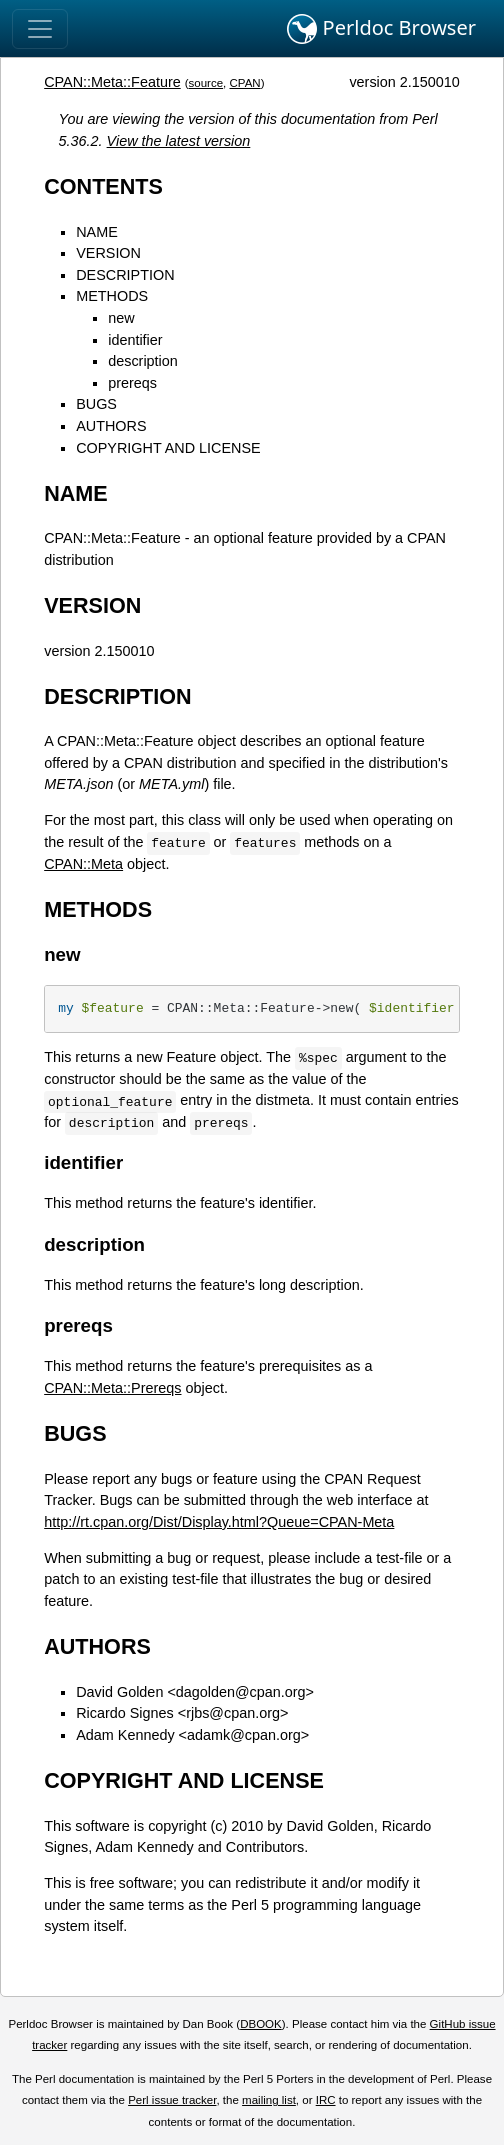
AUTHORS (111, 426)
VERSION (108, 253)
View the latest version (179, 141)
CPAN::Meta (83, 864)
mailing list (269, 2100)
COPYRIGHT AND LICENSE (168, 448)
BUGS (96, 404)
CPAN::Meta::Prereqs (112, 1388)
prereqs (132, 383)
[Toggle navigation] (40, 29)
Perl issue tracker (172, 2100)
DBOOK (261, 2024)
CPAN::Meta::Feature (112, 82)
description (143, 361)
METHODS (112, 296)
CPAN (245, 83)
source (206, 83)
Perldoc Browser (381, 29)
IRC (326, 2100)
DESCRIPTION (125, 275)
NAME (97, 232)
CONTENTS (103, 186)
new (121, 318)
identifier (135, 340)
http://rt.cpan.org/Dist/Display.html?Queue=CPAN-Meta (219, 1522)
